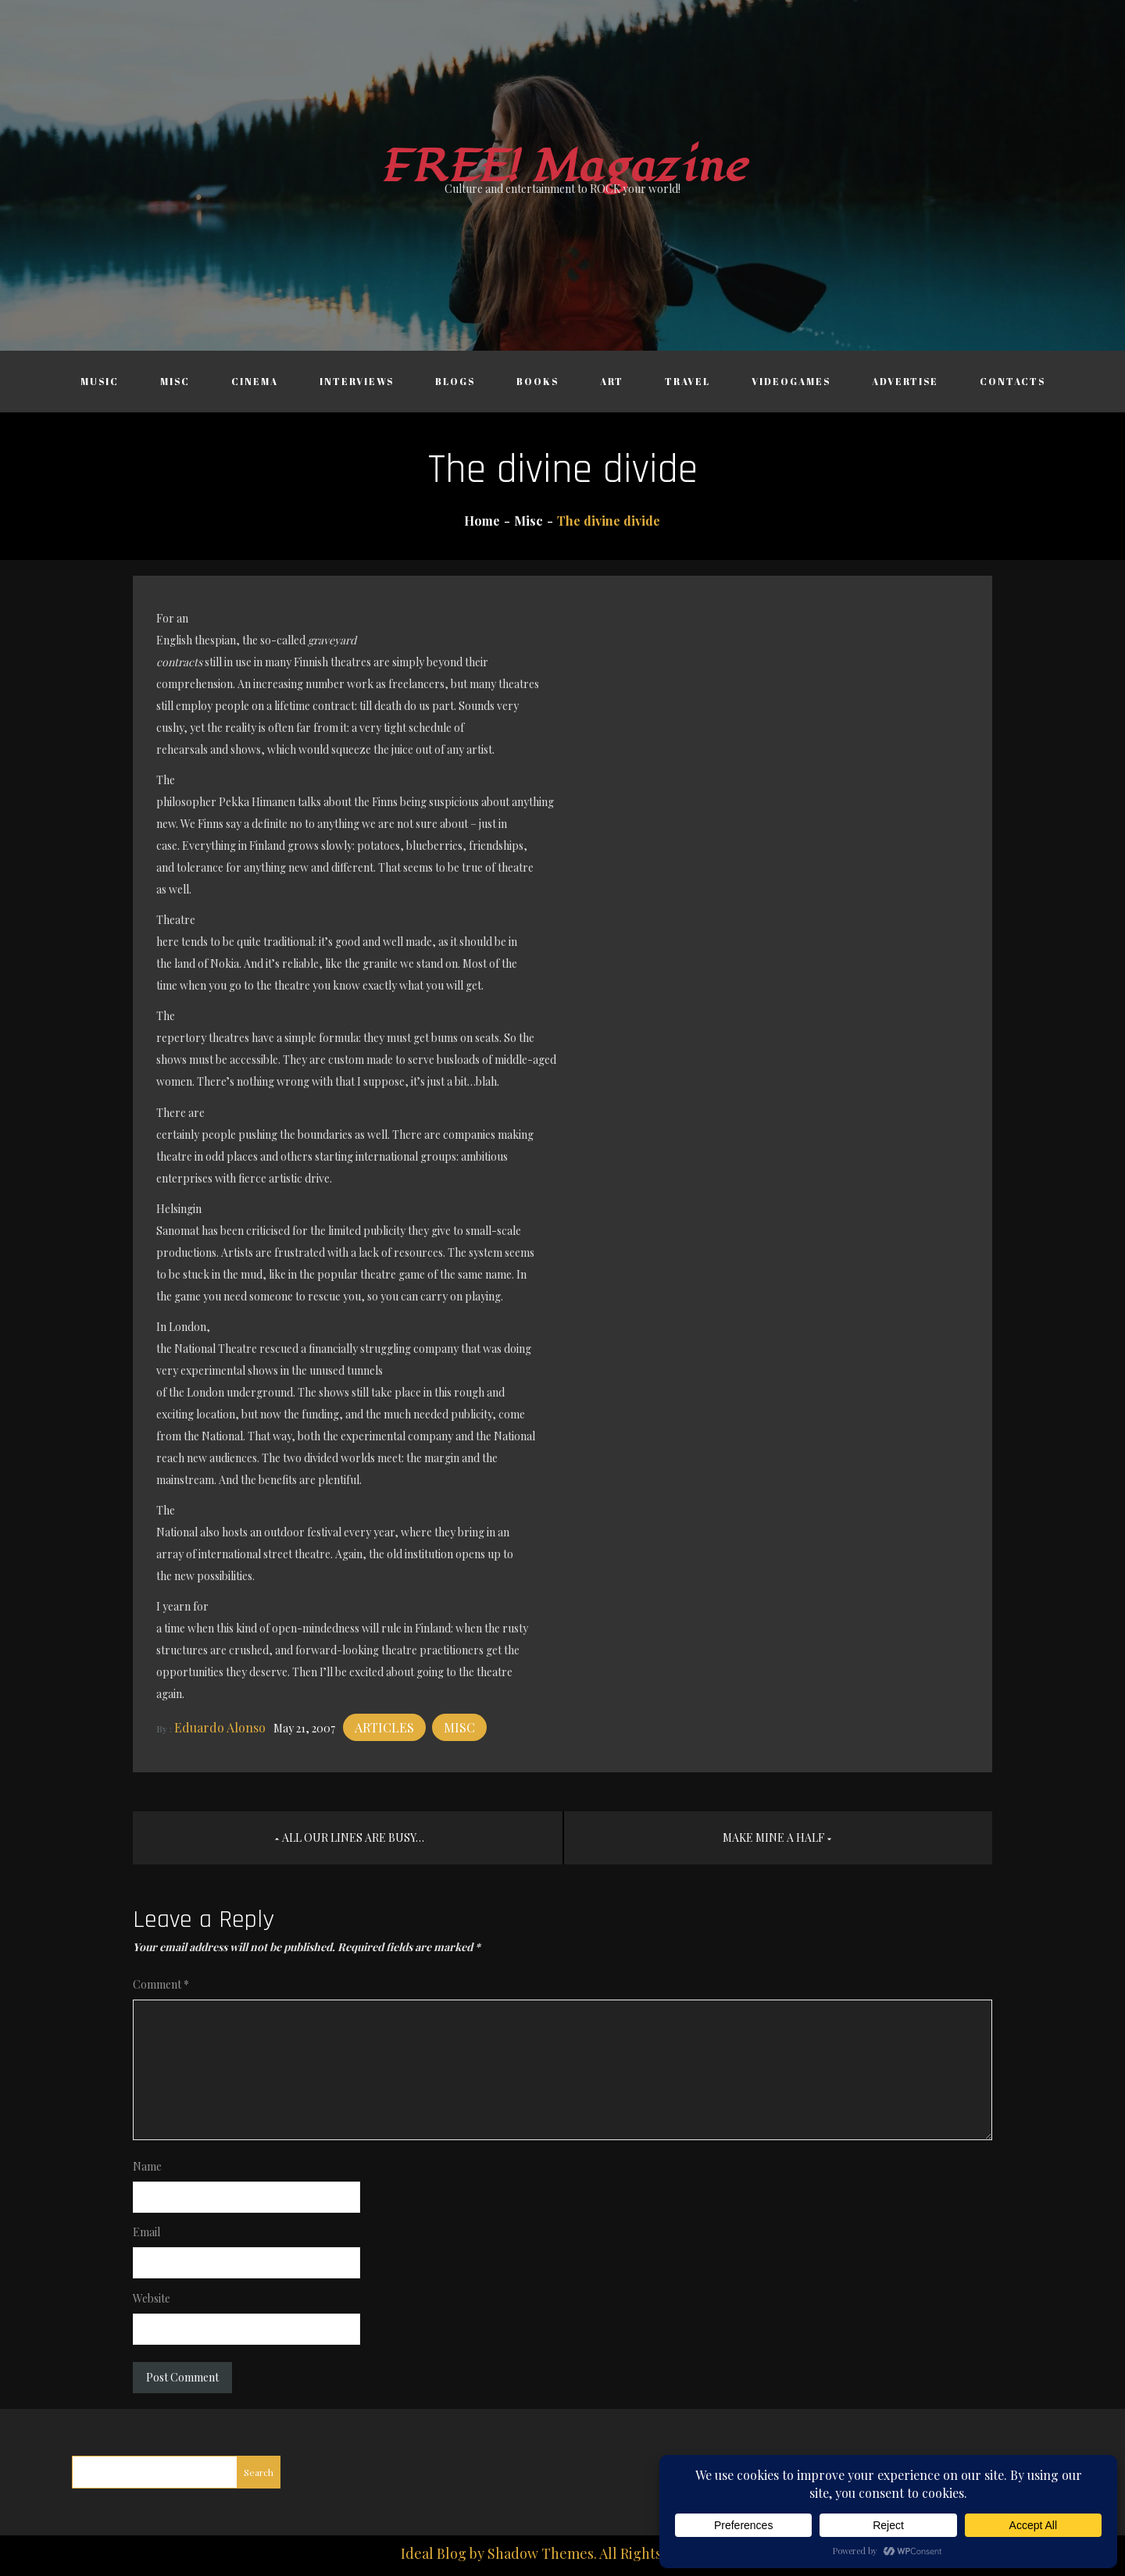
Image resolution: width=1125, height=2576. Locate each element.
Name (147, 2166)
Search (258, 2472)
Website (151, 2298)
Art (611, 381)
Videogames (791, 381)
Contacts (1012, 381)
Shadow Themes (541, 2553)
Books (537, 381)
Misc (175, 381)
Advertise (905, 381)
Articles (384, 1727)
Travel (687, 381)
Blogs (455, 381)
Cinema (254, 381)
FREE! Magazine (562, 166)
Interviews (357, 381)
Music (99, 381)
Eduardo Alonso (220, 1727)
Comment (161, 1984)
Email (146, 2232)
